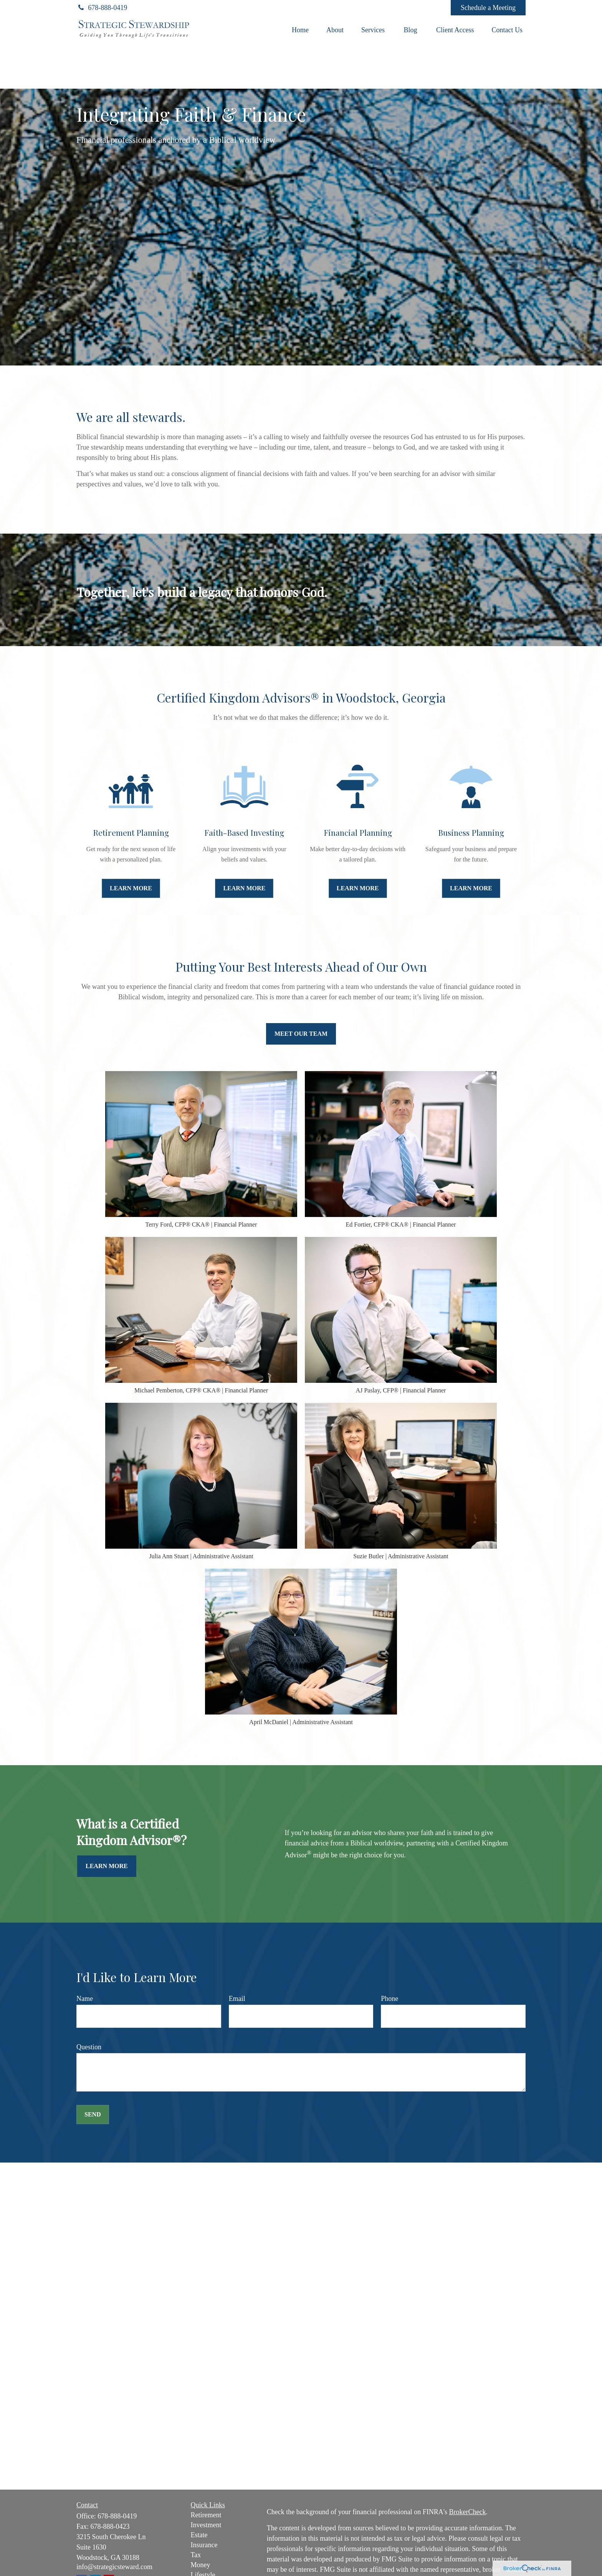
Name (84, 1998)
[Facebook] (434, 7)
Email (237, 1998)
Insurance (204, 2545)
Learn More (107, 1866)
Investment (206, 2525)
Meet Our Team (301, 1033)
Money (200, 2565)
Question (88, 2047)
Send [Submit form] (92, 2114)
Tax (196, 2555)
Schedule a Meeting (488, 8)
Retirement (206, 2515)
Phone (389, 1998)
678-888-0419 (101, 8)
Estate (199, 2535)
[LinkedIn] (392, 7)
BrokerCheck (467, 2512)
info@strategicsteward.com (114, 2567)
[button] (300, 30)
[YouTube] (413, 7)
